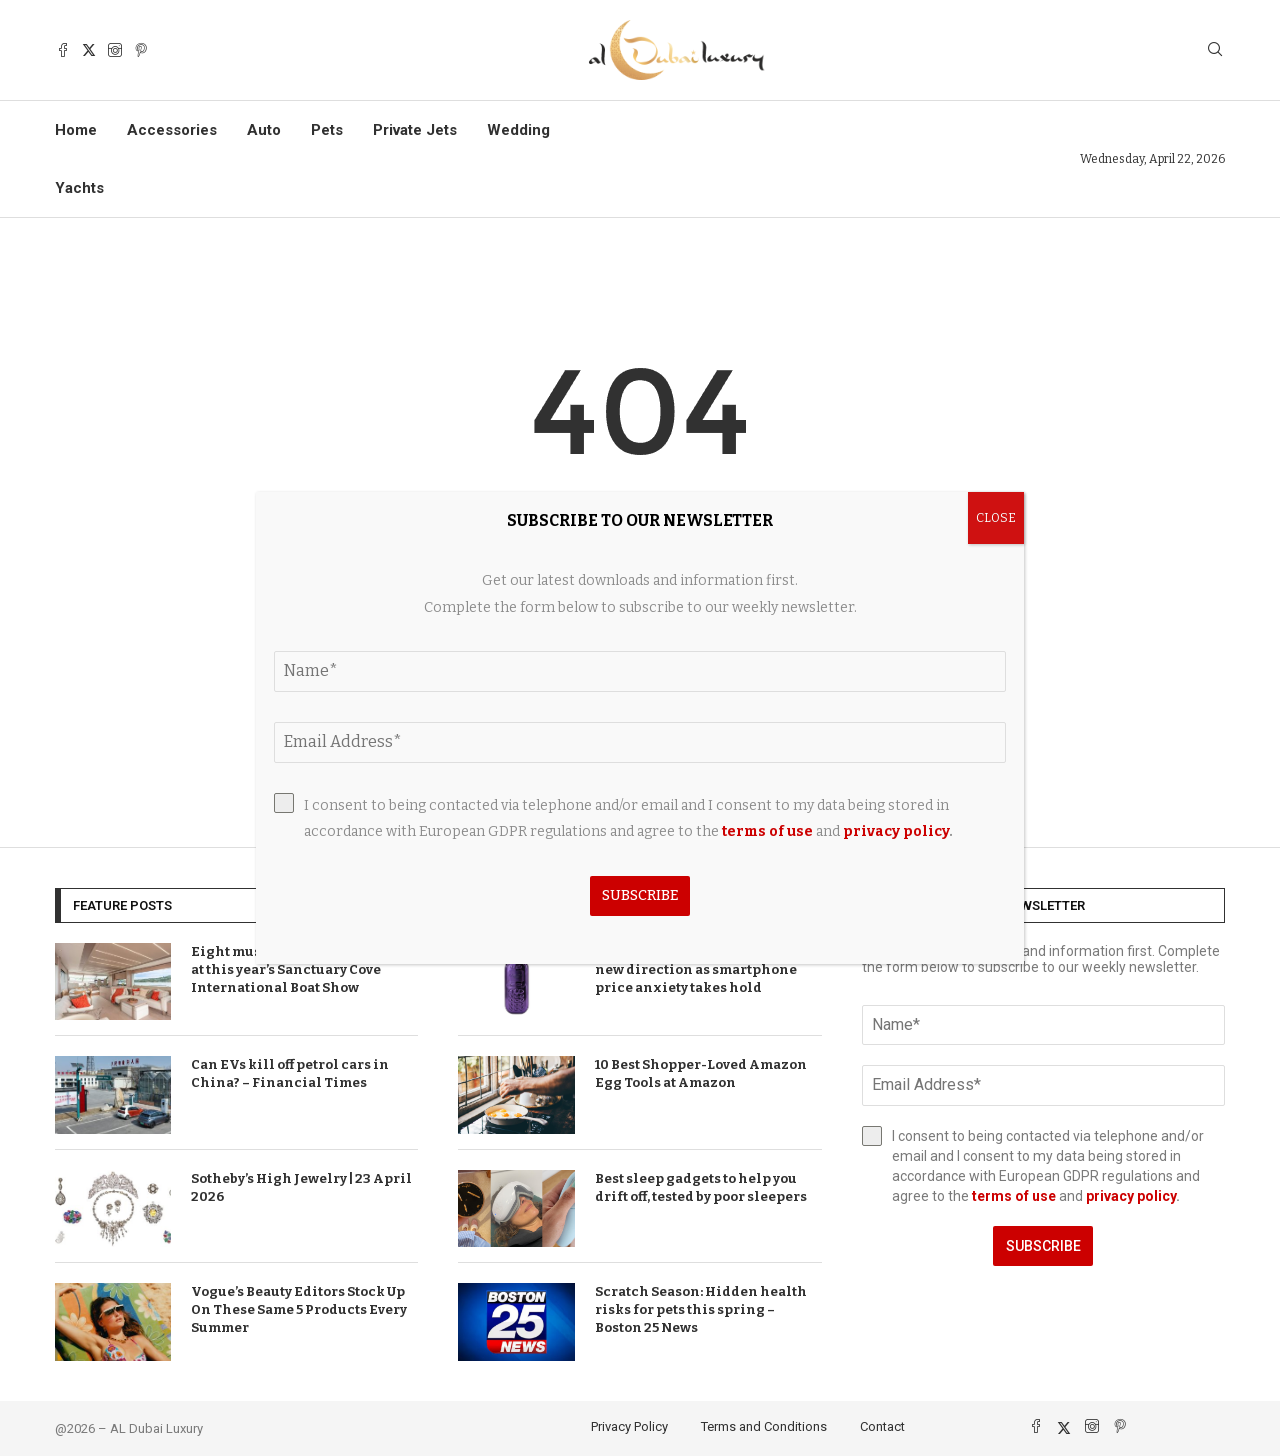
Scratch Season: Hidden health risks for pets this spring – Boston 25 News (701, 1309)
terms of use (1014, 1196)
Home (76, 130)
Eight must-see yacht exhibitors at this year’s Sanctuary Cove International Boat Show (301, 969)
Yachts (79, 188)
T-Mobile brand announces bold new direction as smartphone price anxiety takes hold (705, 969)
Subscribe (1043, 1246)
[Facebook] (63, 50)
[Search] (1215, 50)
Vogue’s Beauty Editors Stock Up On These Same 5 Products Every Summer (299, 1309)
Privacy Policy (629, 1426)
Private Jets (415, 130)
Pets (327, 130)
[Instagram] (115, 50)
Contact (882, 1426)
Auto (264, 130)
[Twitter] (89, 50)
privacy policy (1131, 1196)
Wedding (518, 130)
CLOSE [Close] (996, 518)
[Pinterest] (141, 50)
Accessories (172, 130)
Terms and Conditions (764, 1426)
